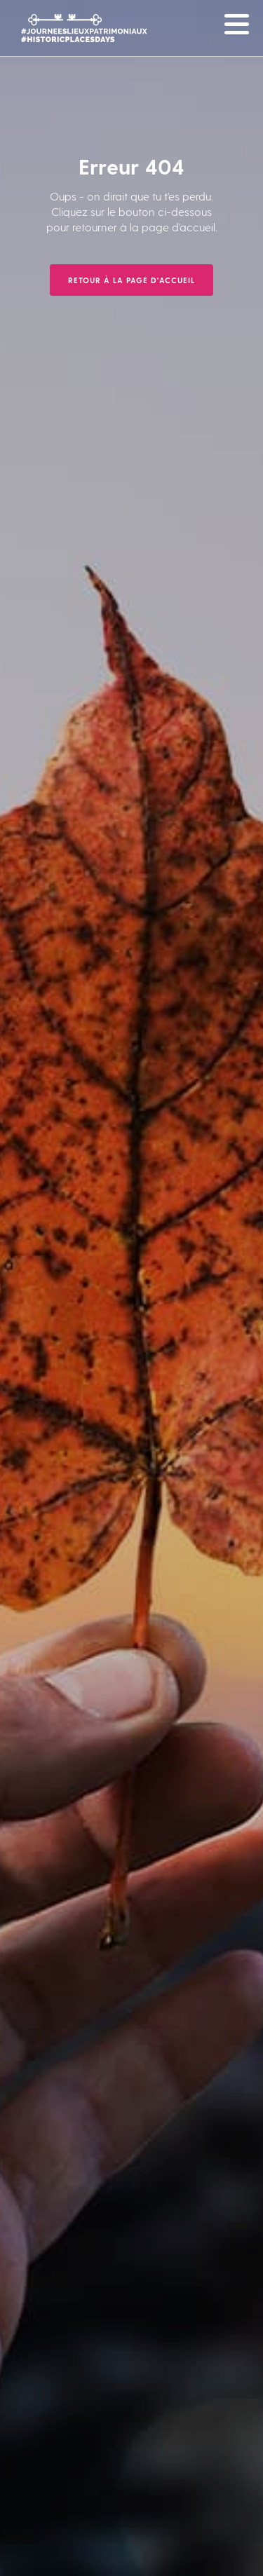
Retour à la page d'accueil (131, 280)
